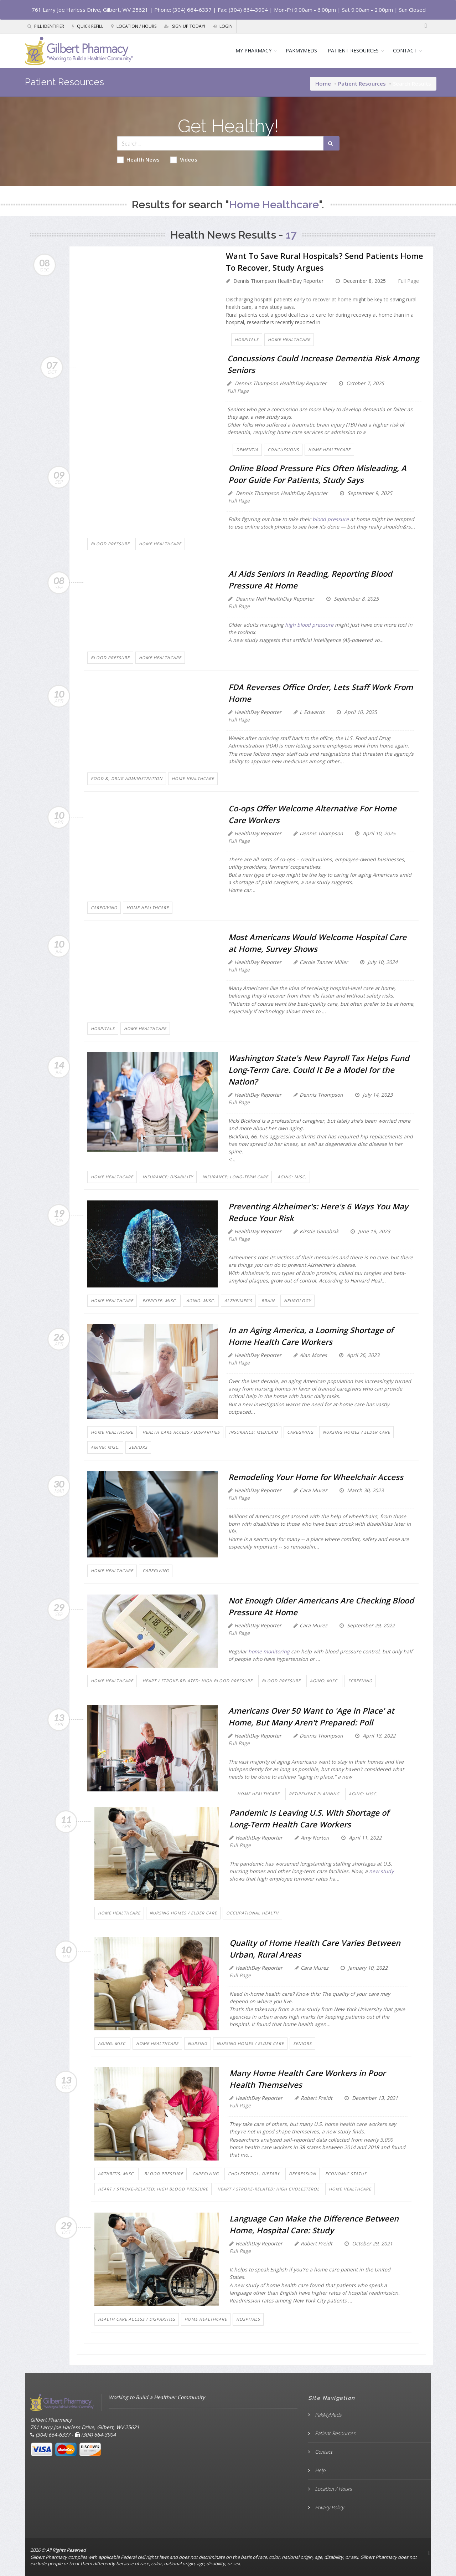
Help (319, 2470)
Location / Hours (133, 26)
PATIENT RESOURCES (353, 50)
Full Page (408, 280)
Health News (138, 159)
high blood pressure (309, 624)
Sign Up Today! (184, 26)
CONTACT (405, 50)
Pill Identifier (45, 26)
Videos (183, 159)
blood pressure (330, 519)
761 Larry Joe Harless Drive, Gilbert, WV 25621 (90, 9)
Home (323, 83)
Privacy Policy (329, 2507)
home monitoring (269, 1651)
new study (381, 1871)
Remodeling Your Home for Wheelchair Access (315, 1476)
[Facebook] (425, 26)
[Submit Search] (331, 143)
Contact (323, 2451)
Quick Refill (87, 26)
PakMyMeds (328, 2414)
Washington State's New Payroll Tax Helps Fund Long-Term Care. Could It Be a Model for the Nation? (318, 1069)
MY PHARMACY (253, 50)
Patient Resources (362, 83)
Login (223, 26)
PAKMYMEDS (301, 50)
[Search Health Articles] (220, 143)
